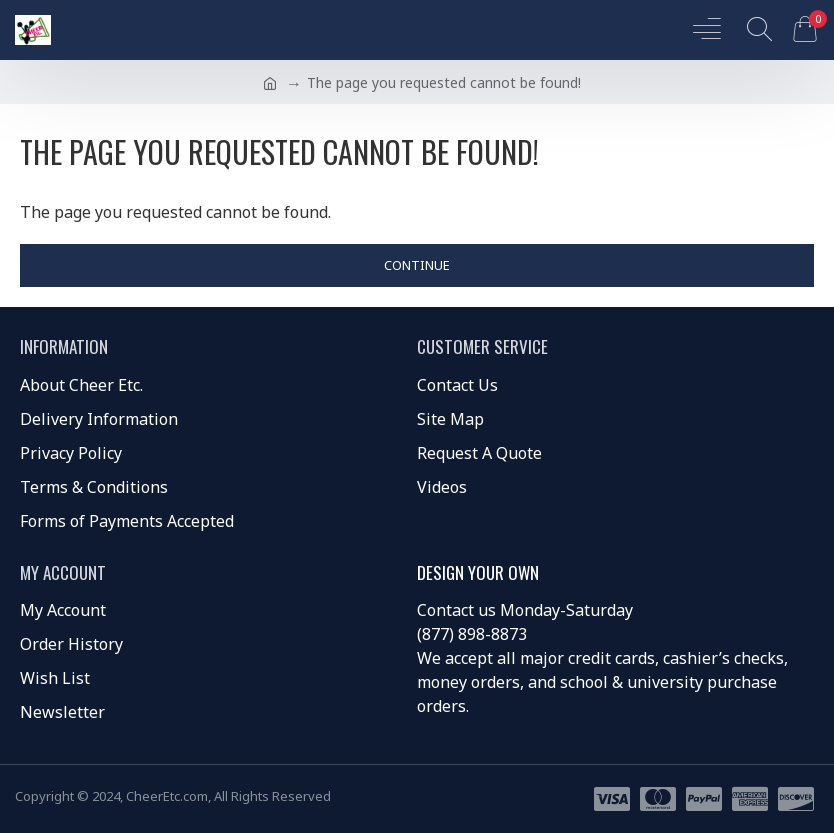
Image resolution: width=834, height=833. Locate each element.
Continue (417, 265)
